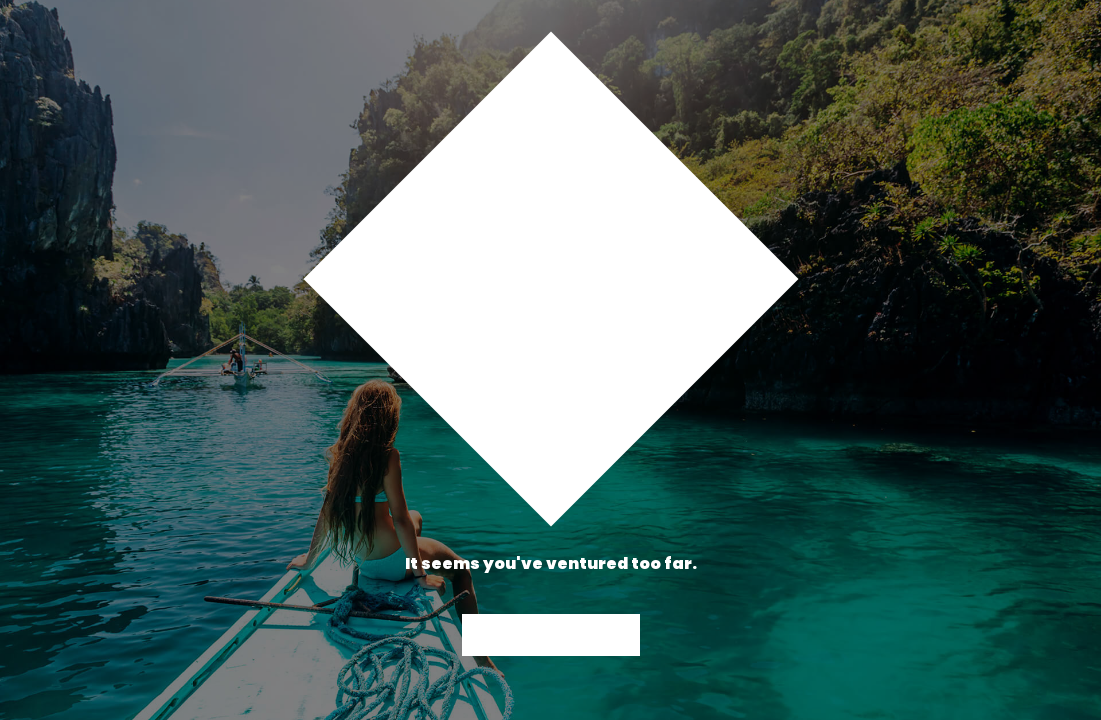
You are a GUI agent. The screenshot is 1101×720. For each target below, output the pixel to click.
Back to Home (551, 634)
